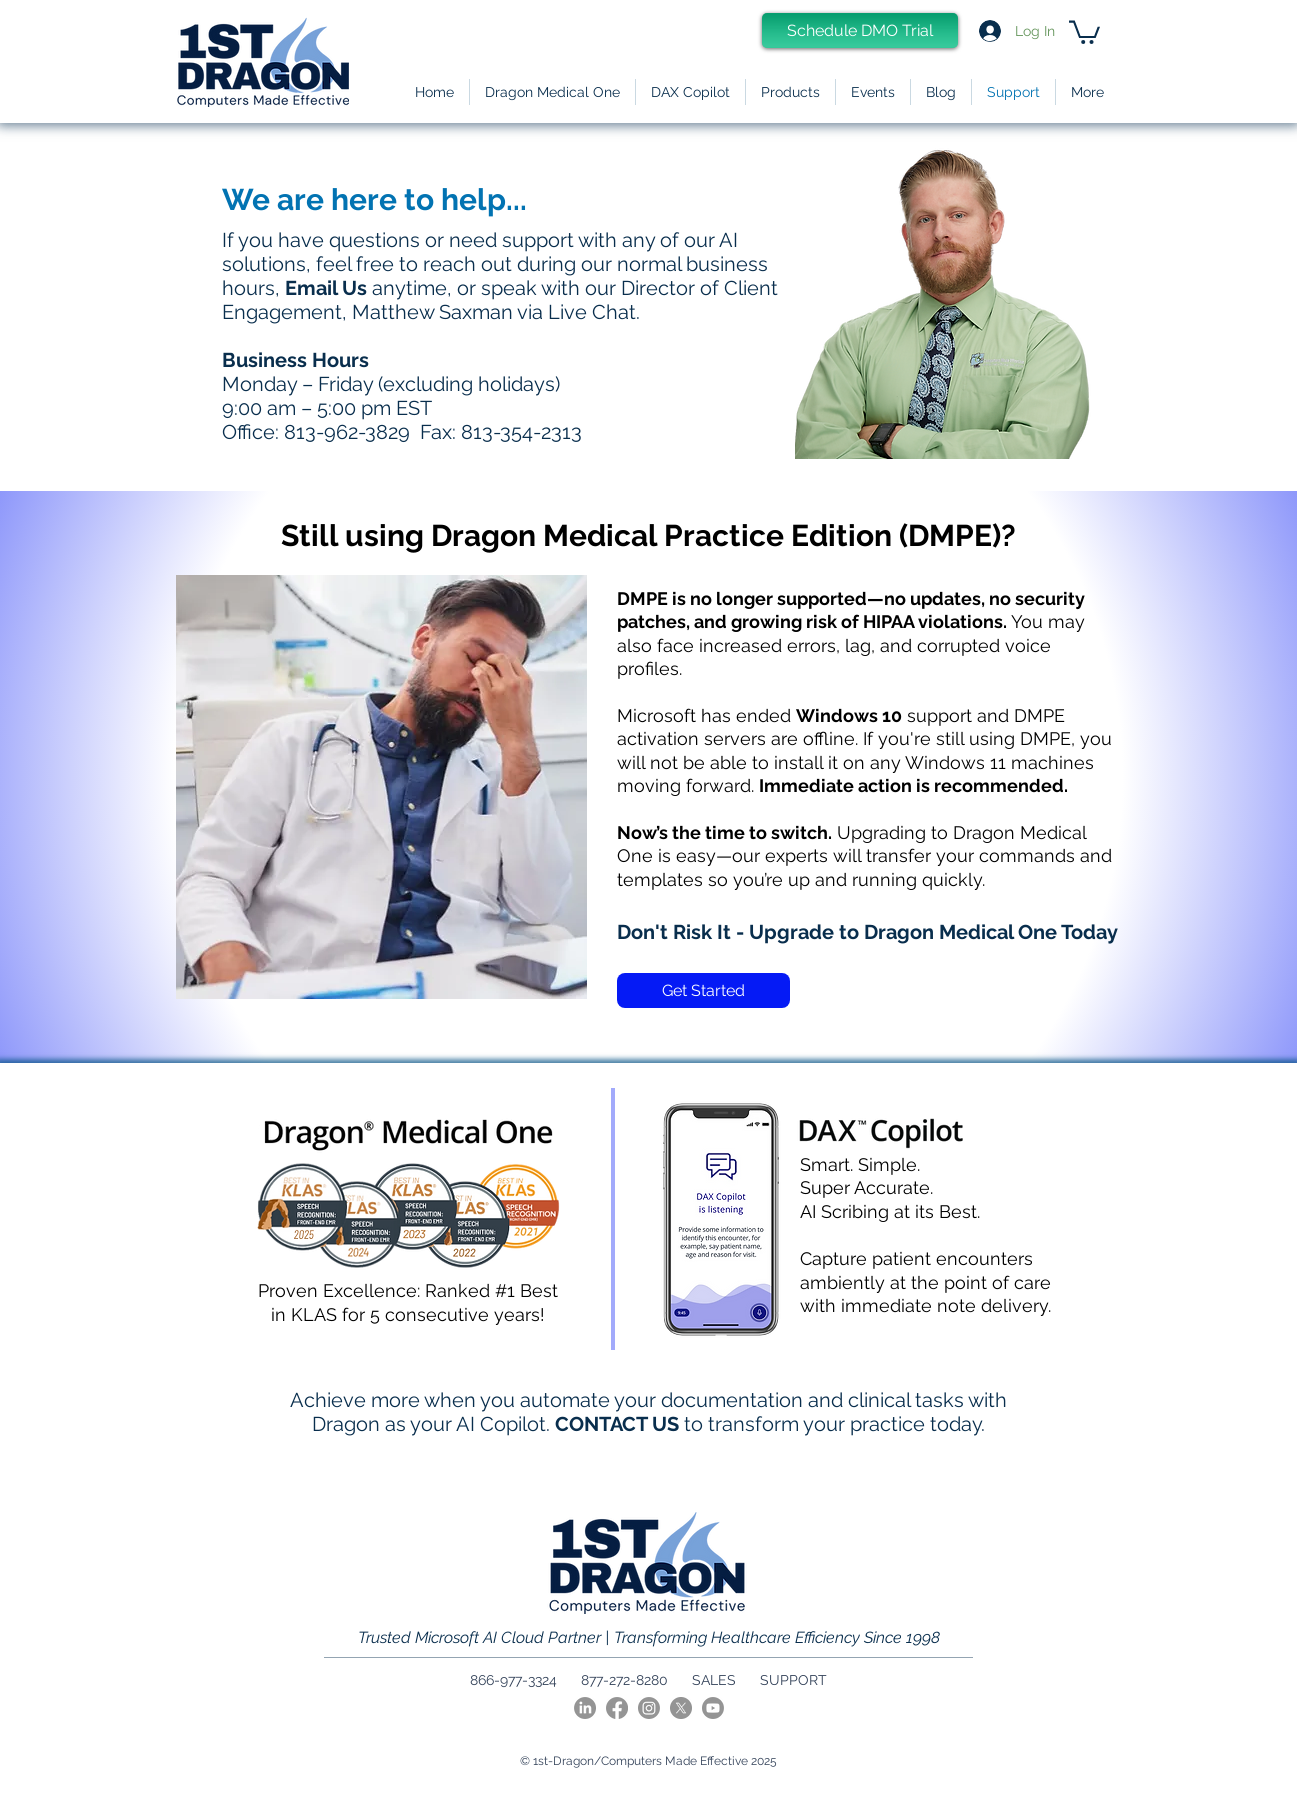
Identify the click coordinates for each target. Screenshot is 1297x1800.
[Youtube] (713, 1708)
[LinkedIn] (585, 1708)
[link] (1084, 31)
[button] (790, 92)
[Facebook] (617, 1708)
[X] (681, 1708)
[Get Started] (703, 990)
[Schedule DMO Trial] (860, 30)
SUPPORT (793, 1680)
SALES (714, 1680)
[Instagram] (649, 1708)
